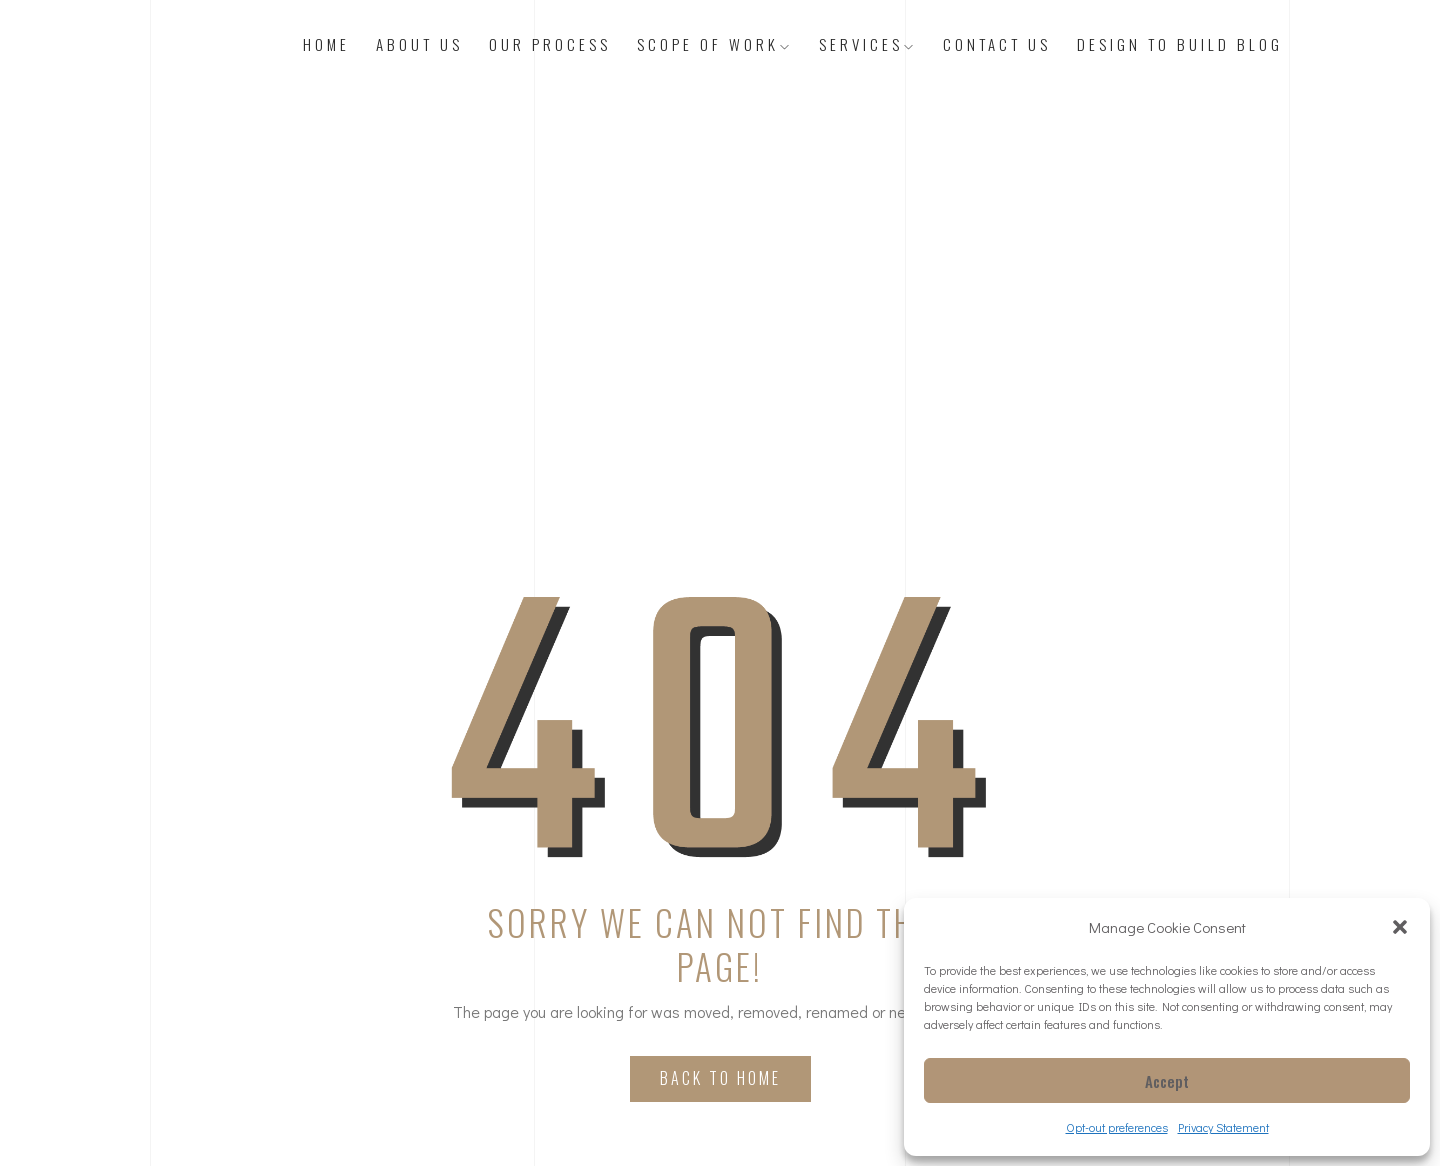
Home (326, 44)
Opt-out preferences (1117, 1127)
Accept (1167, 1081)
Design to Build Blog (1180, 44)
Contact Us (997, 44)
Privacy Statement (1223, 1127)
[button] (1400, 927)
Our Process (550, 44)
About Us (419, 44)
